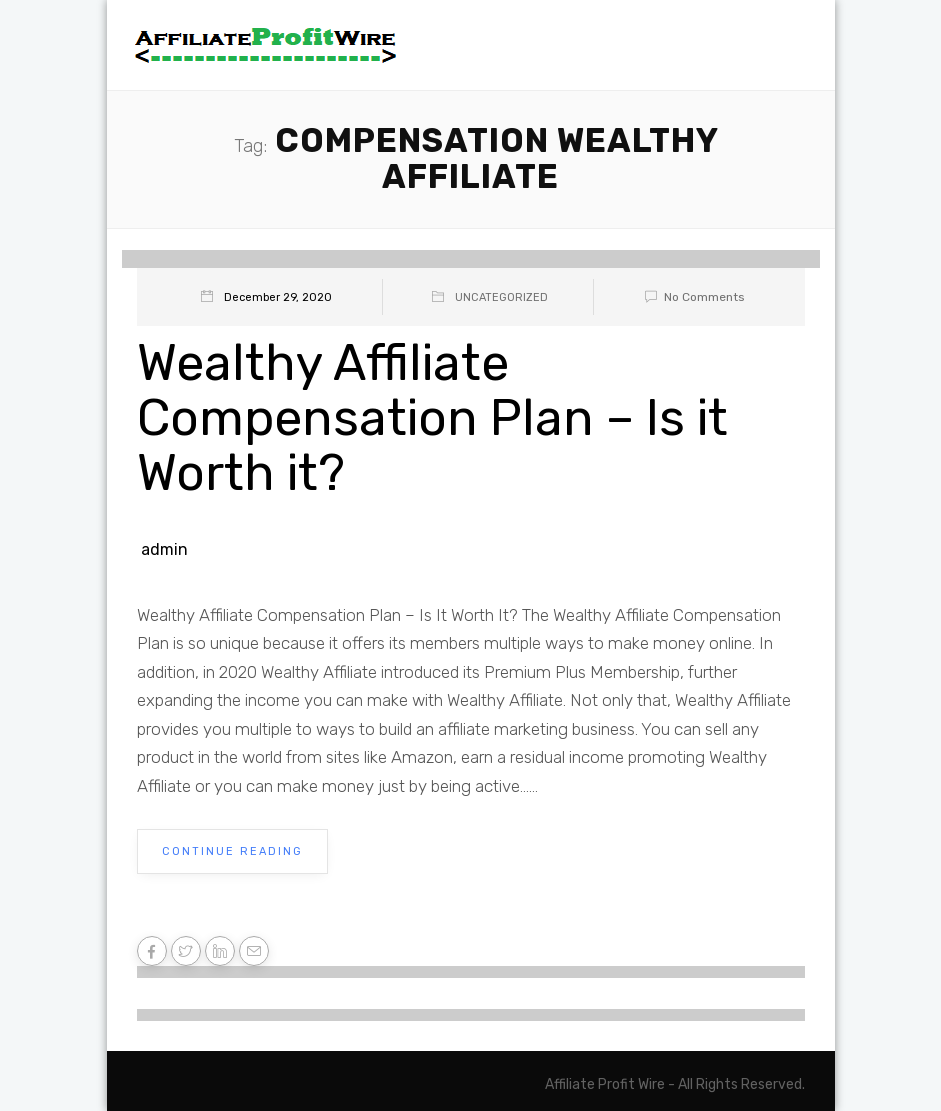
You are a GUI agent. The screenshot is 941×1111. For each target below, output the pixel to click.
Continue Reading (232, 851)
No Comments (691, 297)
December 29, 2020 (278, 297)
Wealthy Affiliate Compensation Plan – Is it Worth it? (432, 418)
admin (164, 549)
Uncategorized (501, 297)
